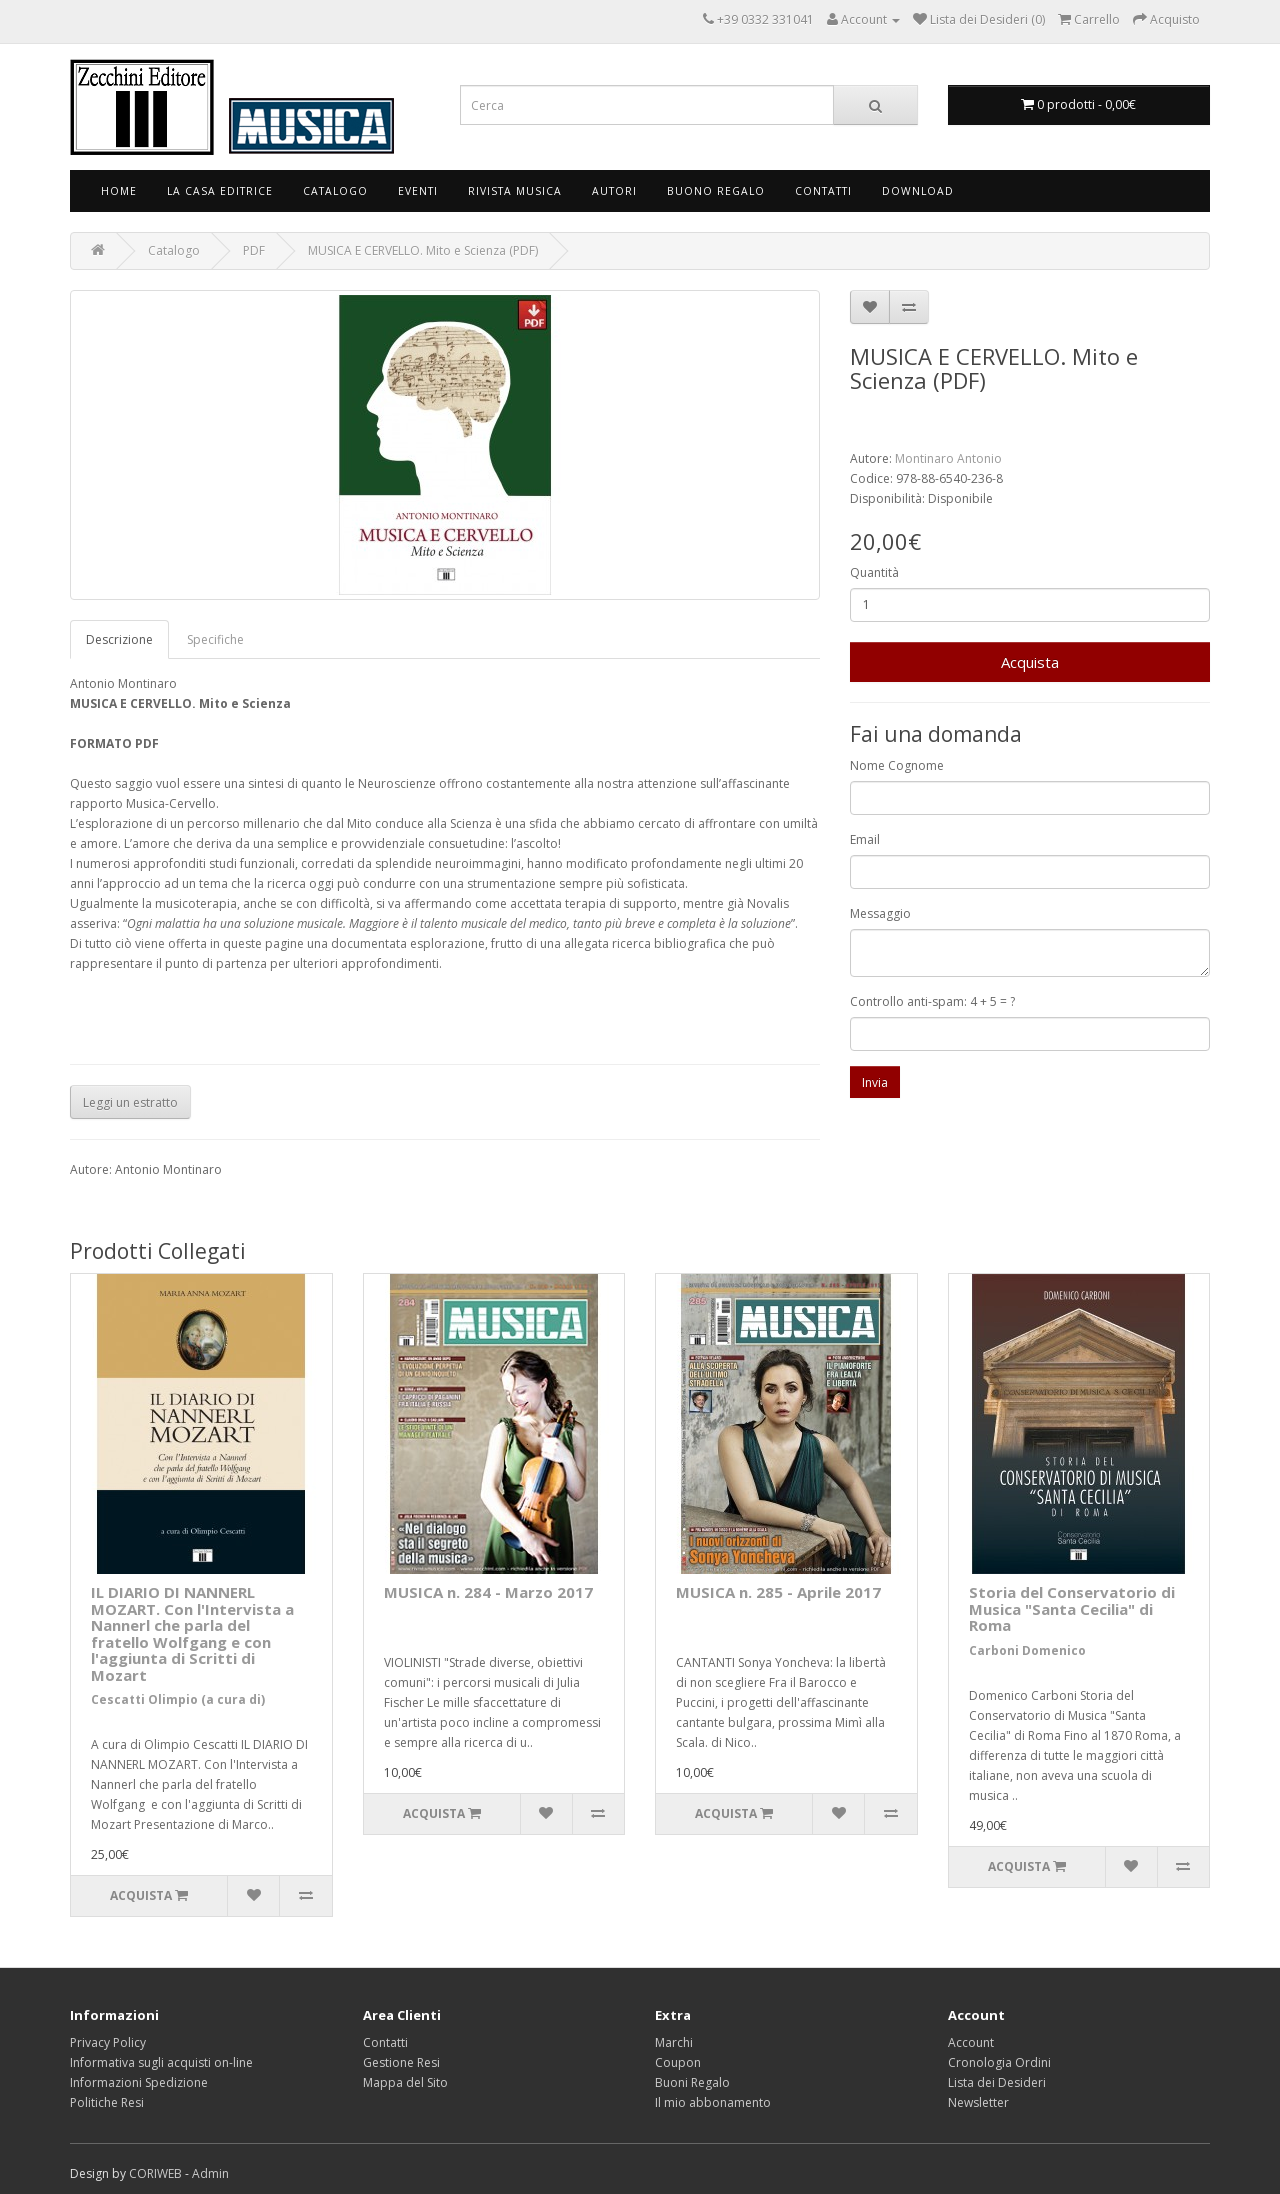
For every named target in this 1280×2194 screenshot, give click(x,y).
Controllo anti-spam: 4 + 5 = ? (932, 1001)
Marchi (674, 2042)
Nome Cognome (897, 765)
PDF (254, 250)
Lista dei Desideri (997, 2082)
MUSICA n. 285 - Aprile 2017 (778, 1592)
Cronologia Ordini (999, 2062)
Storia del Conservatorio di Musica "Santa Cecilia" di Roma (1072, 1608)
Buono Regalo (716, 191)
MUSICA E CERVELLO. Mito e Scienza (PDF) (423, 250)
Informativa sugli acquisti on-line (161, 2062)
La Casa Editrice (220, 191)
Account (971, 2042)
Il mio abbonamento (713, 2102)
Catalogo (335, 191)
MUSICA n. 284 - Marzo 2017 (488, 1592)
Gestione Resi (401, 2062)
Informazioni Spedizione (139, 2082)
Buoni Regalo (692, 2082)
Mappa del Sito (405, 2082)
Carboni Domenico (1027, 1650)
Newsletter (978, 2102)
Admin (210, 2173)
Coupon (678, 2062)
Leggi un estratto (130, 1102)
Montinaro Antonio (948, 458)
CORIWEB (155, 2173)
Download (918, 191)
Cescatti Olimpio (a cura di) (178, 1699)
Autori (614, 191)
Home (119, 191)
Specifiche (215, 639)
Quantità (874, 572)
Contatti (823, 191)
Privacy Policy (108, 2042)
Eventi (418, 191)
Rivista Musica (515, 191)
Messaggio (880, 913)
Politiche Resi (107, 2102)
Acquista (1030, 662)
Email (865, 839)
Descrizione (119, 639)
